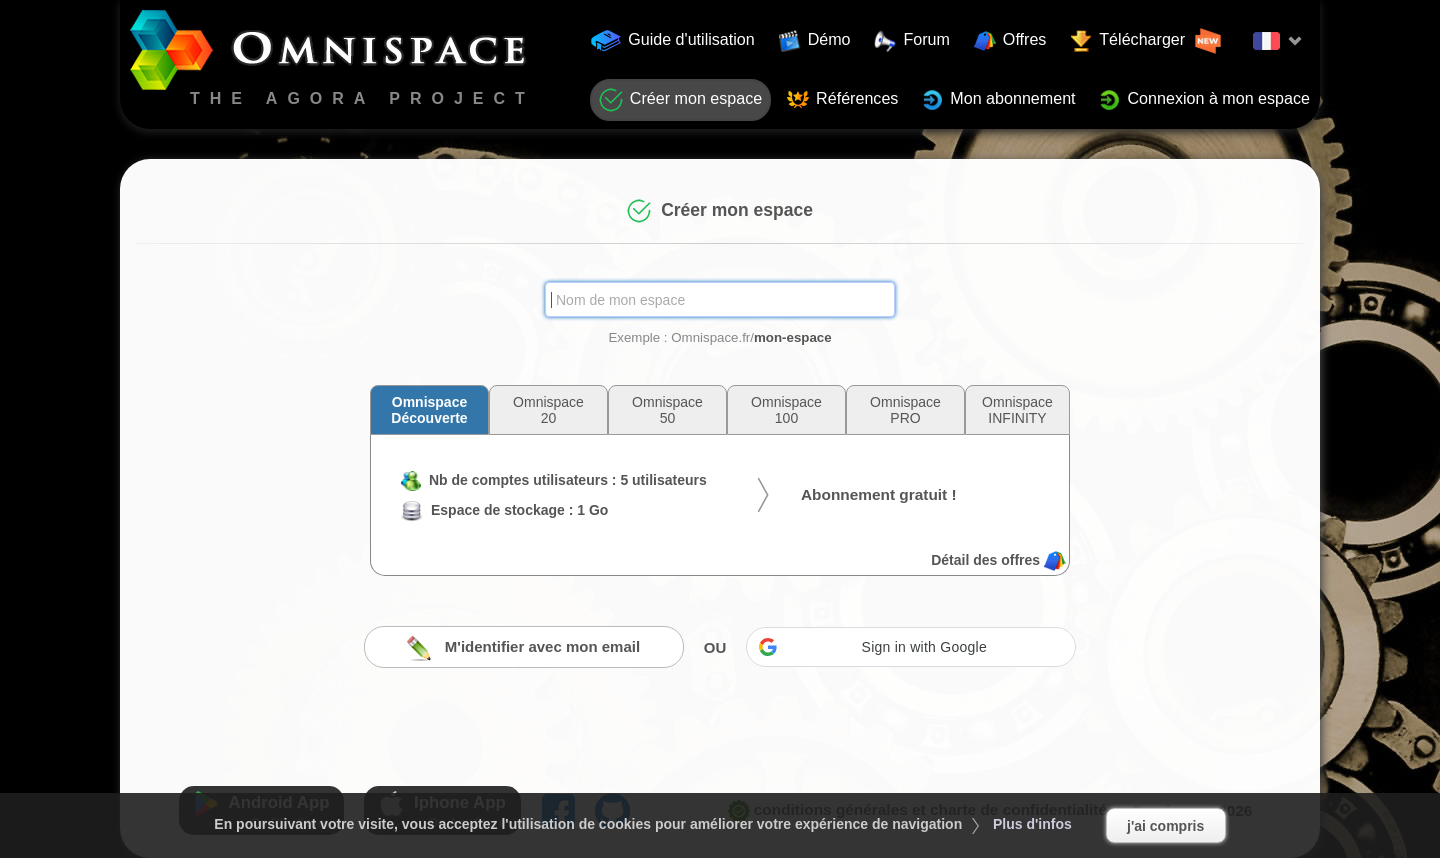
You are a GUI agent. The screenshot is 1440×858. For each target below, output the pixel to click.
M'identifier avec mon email (523, 648)
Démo (815, 41)
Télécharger (1146, 41)
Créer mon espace (680, 100)
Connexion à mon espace (1204, 100)
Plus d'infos (1032, 824)
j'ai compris (1165, 826)
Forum (912, 41)
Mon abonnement (998, 100)
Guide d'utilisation (673, 40)
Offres (1010, 41)
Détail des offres (998, 561)
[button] (911, 647)
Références (842, 100)
